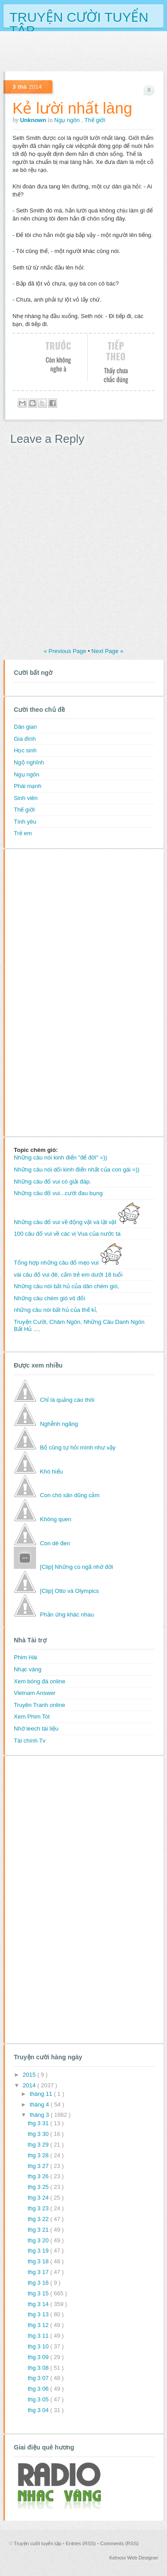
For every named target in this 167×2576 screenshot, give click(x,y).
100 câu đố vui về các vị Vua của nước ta (67, 1233)
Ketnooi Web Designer (133, 2557)
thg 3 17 (39, 2272)
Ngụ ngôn (67, 120)
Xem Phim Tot (32, 1716)
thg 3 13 (39, 2314)
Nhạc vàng (27, 1669)
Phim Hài (25, 1657)
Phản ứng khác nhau (67, 1614)
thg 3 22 (39, 2219)
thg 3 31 (39, 2123)
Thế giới (95, 120)
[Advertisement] (49, 991)
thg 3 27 (39, 2166)
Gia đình (25, 738)
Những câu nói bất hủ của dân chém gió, (66, 1286)
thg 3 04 (39, 2410)
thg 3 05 (39, 2399)
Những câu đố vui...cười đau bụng (58, 1193)
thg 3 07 (39, 2378)
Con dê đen (55, 1543)
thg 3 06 (39, 2388)
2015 (30, 2074)
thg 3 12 (39, 2325)
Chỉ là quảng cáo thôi (67, 1399)
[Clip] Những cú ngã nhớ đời (76, 1567)
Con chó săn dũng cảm (69, 1495)
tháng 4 (40, 2104)
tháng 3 (40, 2114)
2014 (30, 2085)
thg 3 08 (39, 2367)
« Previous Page (66, 651)
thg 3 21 (39, 2229)
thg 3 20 (39, 2240)
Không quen (55, 1519)
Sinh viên (25, 798)
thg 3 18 (39, 2261)
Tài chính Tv (29, 1740)
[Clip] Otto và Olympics (69, 1591)
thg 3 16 (39, 2282)
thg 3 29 (39, 2144)
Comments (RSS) (119, 2543)
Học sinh (25, 750)
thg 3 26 (39, 2176)
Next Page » (107, 651)
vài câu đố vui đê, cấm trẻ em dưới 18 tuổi (68, 1274)
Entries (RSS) (81, 2543)
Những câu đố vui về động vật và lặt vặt (77, 1222)
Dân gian (25, 726)
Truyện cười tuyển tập (78, 16)
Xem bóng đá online (39, 1681)
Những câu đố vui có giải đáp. (52, 1181)
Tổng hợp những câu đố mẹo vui (68, 1262)
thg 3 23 (39, 2208)
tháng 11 (42, 2093)
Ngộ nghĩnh (29, 762)
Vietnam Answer (35, 1693)
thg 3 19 (39, 2250)
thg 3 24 (39, 2197)
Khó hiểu (51, 1471)
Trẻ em (23, 833)
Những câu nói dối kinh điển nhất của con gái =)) (76, 1169)
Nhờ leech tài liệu (36, 1728)
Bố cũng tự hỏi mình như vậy (78, 1447)
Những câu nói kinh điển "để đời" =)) (60, 1157)
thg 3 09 (39, 2357)
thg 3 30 (39, 2134)
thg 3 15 (39, 2293)
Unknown (34, 120)
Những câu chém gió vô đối (49, 1298)
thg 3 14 (39, 2304)
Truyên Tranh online (39, 1705)
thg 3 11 (39, 2335)
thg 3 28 (39, 2155)
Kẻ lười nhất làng (72, 108)
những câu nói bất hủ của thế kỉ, (55, 1309)
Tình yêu (25, 821)
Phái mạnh (27, 786)
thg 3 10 (39, 2346)
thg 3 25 (39, 2187)
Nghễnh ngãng (59, 1424)
